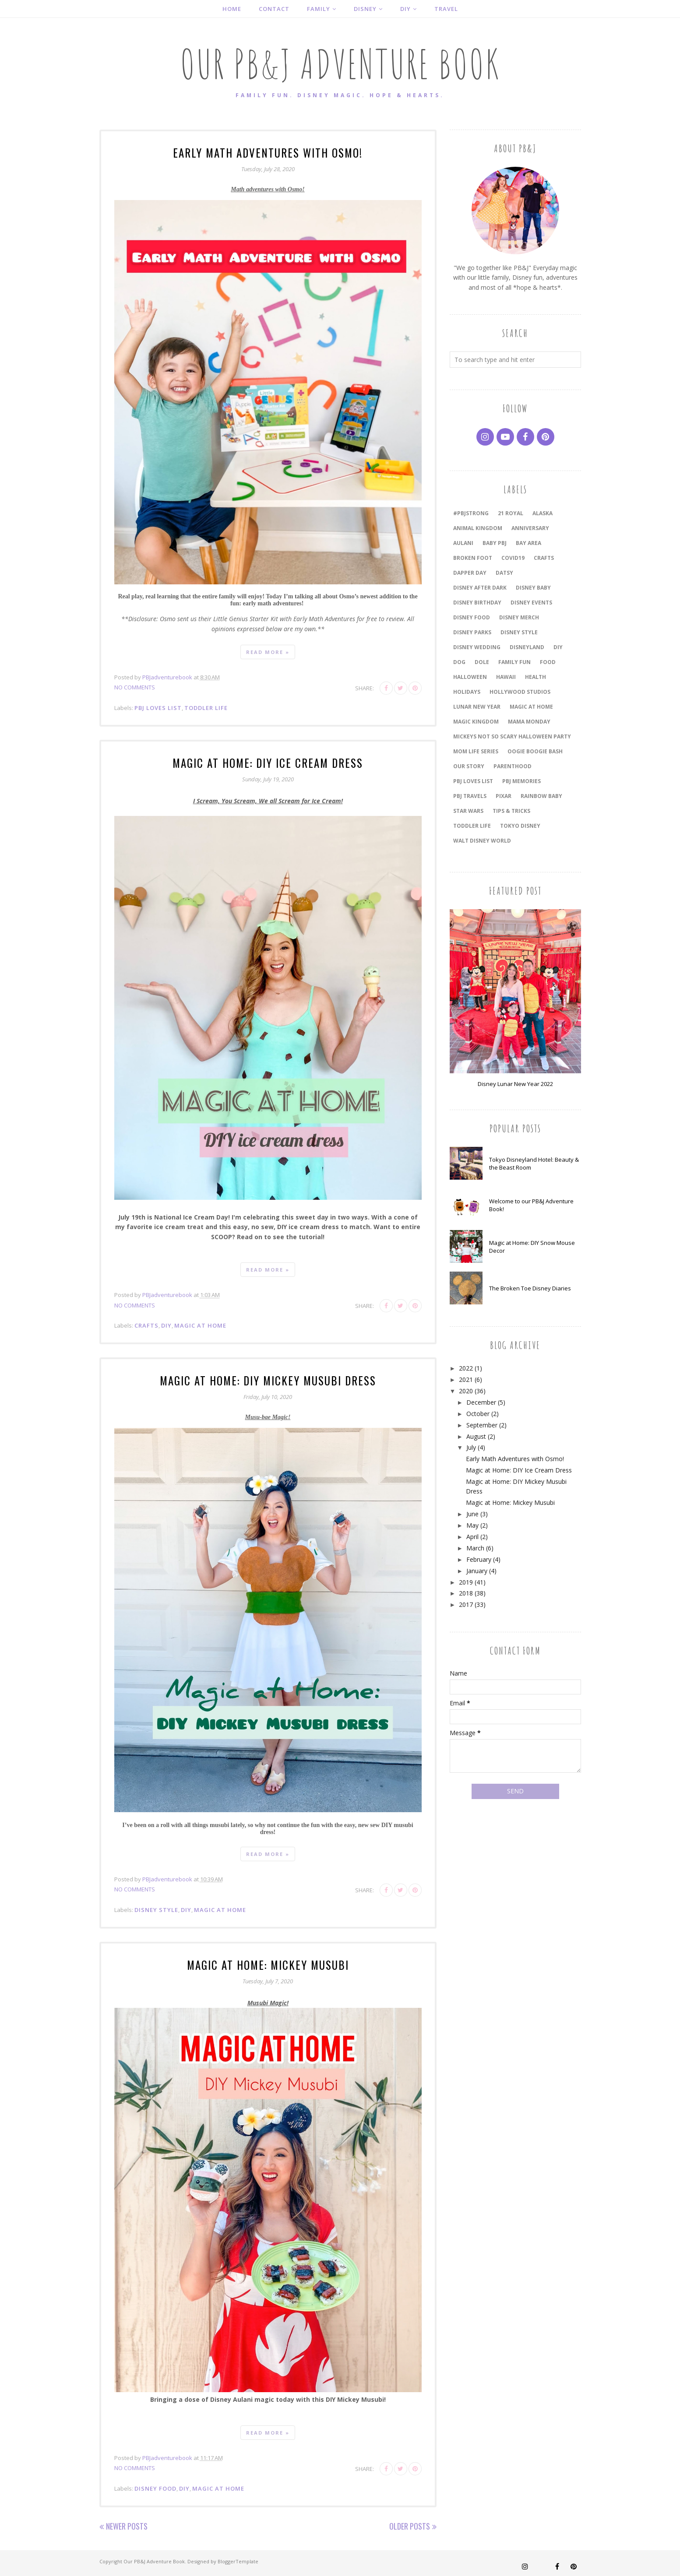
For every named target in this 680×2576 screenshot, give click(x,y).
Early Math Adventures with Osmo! (267, 152)
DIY (166, 1324)
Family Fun (514, 662)
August (476, 1436)
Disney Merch (519, 617)
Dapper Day (469, 572)
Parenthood (512, 766)
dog (459, 662)
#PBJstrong (471, 513)
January (476, 1571)
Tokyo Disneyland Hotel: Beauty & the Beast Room (534, 1163)
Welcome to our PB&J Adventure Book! (531, 1205)
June (472, 1514)
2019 (466, 1582)
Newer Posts (127, 2524)
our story (468, 766)
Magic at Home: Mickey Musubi (268, 1963)
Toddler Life (206, 707)
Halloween (470, 677)
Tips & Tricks (511, 811)
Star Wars (468, 811)
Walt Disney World (482, 840)
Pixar (503, 796)
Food (548, 662)
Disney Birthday (477, 602)
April (472, 1536)
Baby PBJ (495, 543)
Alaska (542, 513)
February (478, 1559)
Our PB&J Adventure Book (340, 63)
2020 (466, 1391)
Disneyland (527, 647)
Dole (482, 662)
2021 (466, 1379)
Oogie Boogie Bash (535, 751)
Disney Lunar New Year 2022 (515, 1084)
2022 (466, 1368)
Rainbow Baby (541, 796)
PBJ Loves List (158, 707)
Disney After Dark (480, 587)
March (475, 1548)
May (472, 1525)
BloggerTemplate (238, 2559)
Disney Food (155, 2487)
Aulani (463, 543)
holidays (466, 692)
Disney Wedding (476, 647)
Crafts (146, 1324)
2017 (466, 1604)
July (471, 1447)
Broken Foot (472, 558)
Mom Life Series (475, 751)
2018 (466, 1593)
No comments (134, 687)
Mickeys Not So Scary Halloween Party (512, 736)
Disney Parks (472, 632)
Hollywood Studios (520, 692)
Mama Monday (529, 721)
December (481, 1402)
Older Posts (409, 2524)
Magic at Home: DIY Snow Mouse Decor (532, 1247)
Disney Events (531, 602)
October (478, 1413)
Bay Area (528, 543)
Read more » (267, 651)
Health (535, 677)
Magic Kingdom (476, 721)
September (481, 1425)
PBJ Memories (521, 781)
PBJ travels (469, 796)
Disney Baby (533, 587)
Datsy (504, 572)
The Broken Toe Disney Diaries (530, 1288)
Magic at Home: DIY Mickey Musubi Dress (267, 1379)
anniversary (530, 528)
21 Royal (510, 513)
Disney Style (156, 1908)
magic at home (200, 1324)
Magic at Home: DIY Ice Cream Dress (268, 762)
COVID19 (513, 558)
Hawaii (506, 677)
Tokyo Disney (520, 825)
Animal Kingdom (477, 528)
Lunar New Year (476, 706)
